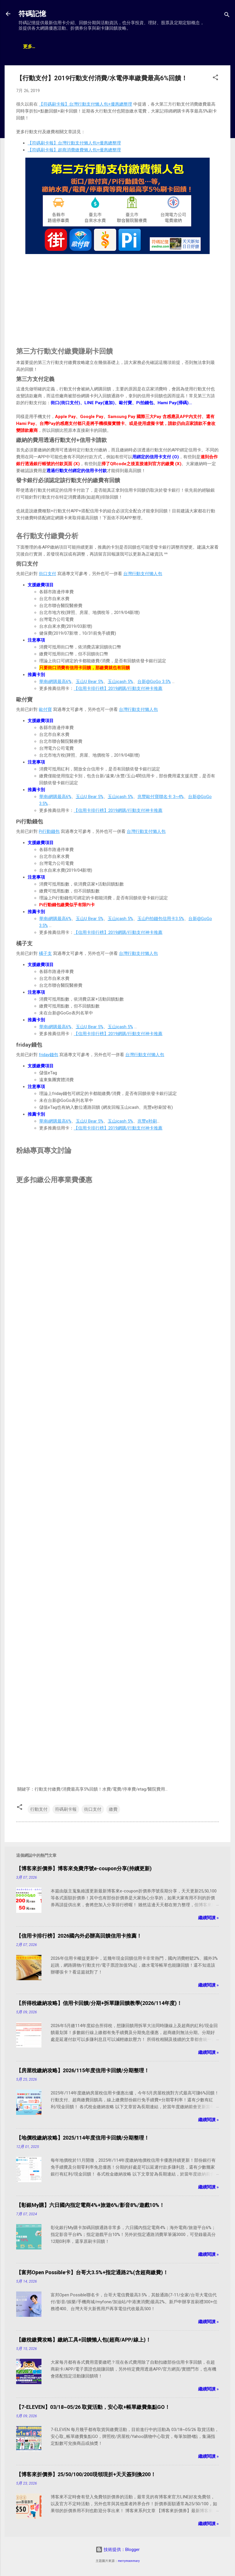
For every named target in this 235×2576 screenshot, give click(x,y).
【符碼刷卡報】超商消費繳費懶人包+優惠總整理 (74, 149)
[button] (215, 78)
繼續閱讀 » (208, 1917)
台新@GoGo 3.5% (154, 681)
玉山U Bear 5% (89, 681)
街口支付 (47, 573)
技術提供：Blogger (118, 2549)
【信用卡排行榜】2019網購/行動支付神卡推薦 (118, 688)
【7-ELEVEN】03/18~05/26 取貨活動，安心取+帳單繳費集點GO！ (93, 2407)
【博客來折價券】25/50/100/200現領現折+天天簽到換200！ (86, 2474)
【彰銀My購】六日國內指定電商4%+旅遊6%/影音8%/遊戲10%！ (90, 2205)
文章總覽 (32, 46)
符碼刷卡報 (66, 1809)
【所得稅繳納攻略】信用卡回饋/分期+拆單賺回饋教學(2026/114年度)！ (99, 2003)
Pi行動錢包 (49, 831)
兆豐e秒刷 (147, 1121)
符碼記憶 (32, 14)
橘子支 (45, 953)
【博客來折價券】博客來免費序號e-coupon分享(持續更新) (84, 1868)
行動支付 (39, 1809)
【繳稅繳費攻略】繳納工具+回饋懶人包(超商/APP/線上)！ (83, 2340)
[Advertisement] (117, 296)
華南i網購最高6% (55, 681)
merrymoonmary (129, 2561)
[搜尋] (226, 15)
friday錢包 (48, 1054)
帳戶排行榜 (96, 46)
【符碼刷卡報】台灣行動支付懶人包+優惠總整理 (85, 104)
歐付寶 (45, 709)
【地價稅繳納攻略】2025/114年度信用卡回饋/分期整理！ (82, 2138)
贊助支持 (128, 46)
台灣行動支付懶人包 (142, 573)
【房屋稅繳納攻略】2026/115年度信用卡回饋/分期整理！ (82, 2070)
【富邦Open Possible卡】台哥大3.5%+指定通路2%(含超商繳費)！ (92, 2272)
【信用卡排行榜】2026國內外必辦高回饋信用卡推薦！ (79, 1936)
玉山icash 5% (120, 681)
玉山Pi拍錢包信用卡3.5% (160, 918)
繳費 (113, 1809)
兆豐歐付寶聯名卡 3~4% (160, 796)
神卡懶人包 (63, 46)
